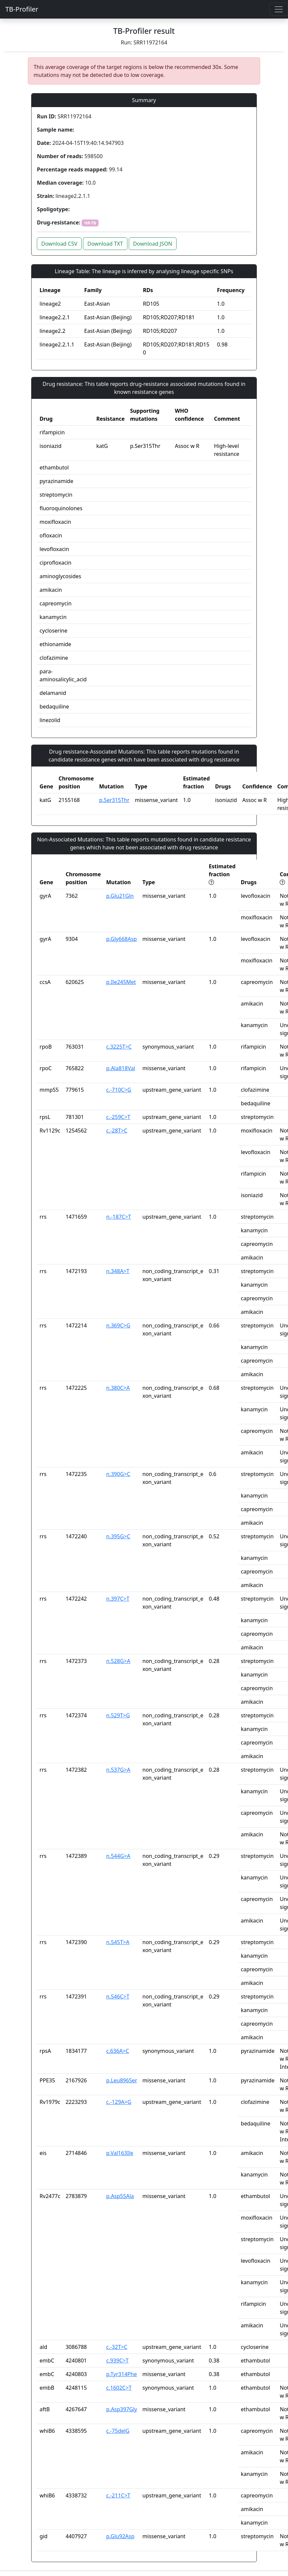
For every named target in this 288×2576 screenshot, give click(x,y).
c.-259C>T (118, 1117)
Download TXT (105, 243)
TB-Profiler (21, 9)
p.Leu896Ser (121, 2080)
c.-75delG (117, 2430)
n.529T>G (118, 1715)
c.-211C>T (118, 2495)
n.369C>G (118, 1325)
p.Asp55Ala (120, 2196)
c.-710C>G (118, 1089)
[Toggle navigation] (278, 9)
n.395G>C (118, 1536)
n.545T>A (117, 1942)
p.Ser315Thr (114, 800)
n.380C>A (118, 1387)
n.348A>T (117, 1271)
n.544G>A (118, 1856)
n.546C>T (117, 1996)
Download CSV (59, 243)
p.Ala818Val (120, 1068)
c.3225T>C (119, 1046)
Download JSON (152, 243)
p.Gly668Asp (121, 939)
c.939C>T (117, 2360)
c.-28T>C (116, 1130)
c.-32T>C (116, 2347)
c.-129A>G (118, 2102)
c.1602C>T (119, 2387)
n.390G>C (118, 1474)
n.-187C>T (118, 1216)
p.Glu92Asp (120, 2536)
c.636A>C (117, 2051)
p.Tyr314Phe (121, 2374)
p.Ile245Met (121, 982)
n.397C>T (117, 1598)
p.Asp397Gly (121, 2409)
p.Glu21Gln (120, 895)
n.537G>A (118, 1769)
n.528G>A (118, 1661)
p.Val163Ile (119, 2153)
